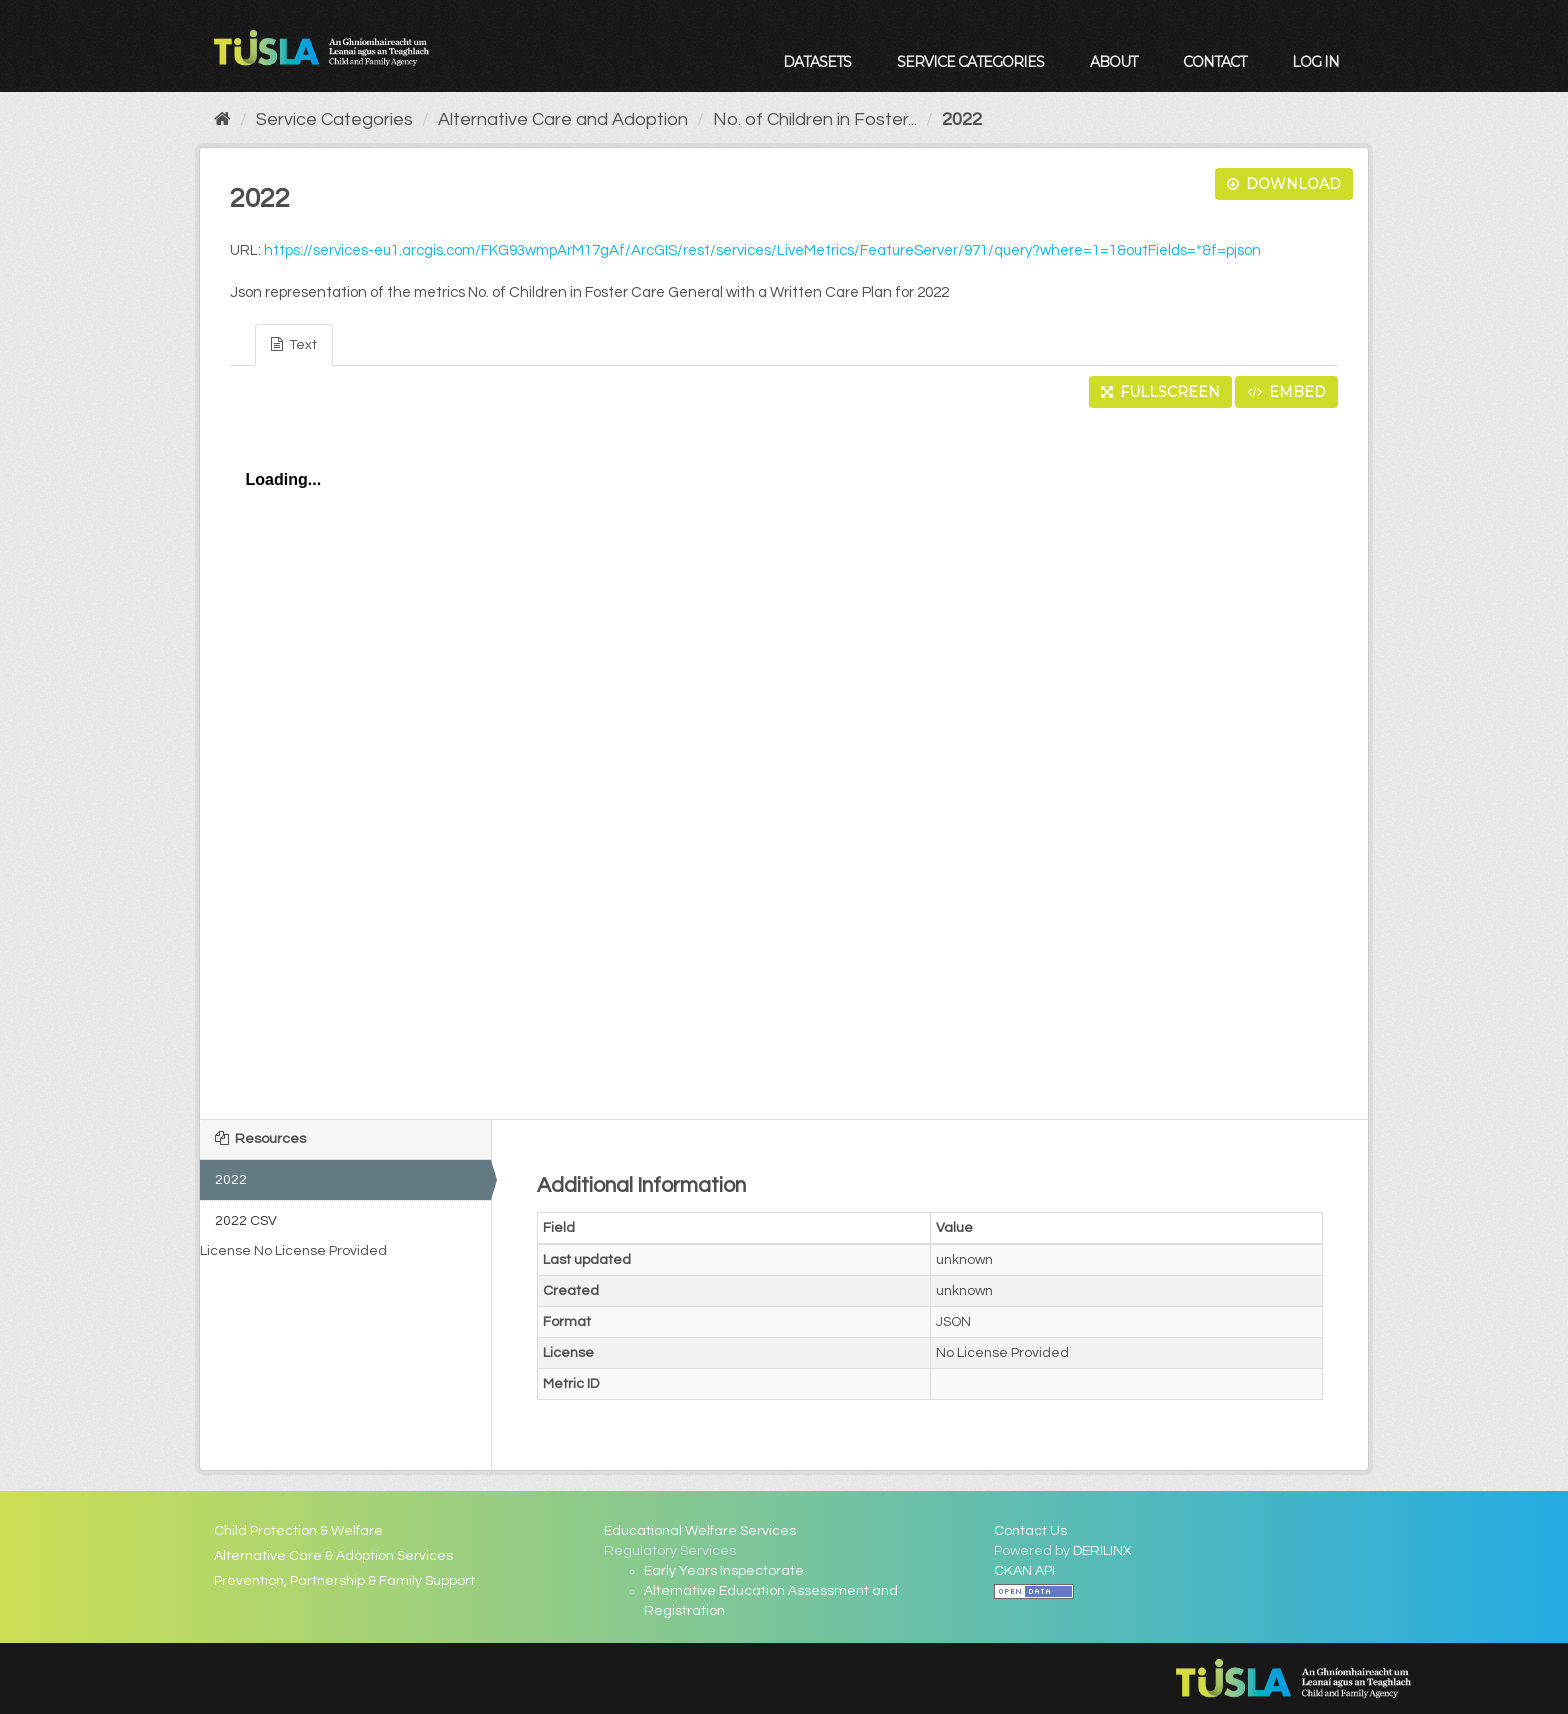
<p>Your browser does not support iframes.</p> (784, 758)
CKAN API (1024, 1571)
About (1113, 62)
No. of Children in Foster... (815, 119)
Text (294, 344)
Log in (1315, 62)
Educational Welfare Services (700, 1531)
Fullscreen (1160, 392)
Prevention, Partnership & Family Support (344, 1581)
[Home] (222, 119)
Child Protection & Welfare (298, 1531)
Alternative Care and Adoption (563, 119)
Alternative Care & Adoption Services (333, 1556)
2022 (962, 119)
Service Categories (970, 62)
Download (1284, 184)
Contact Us (1030, 1531)
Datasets (817, 62)
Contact (1214, 62)
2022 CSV (246, 1221)
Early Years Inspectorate (724, 1571)
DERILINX (1102, 1551)
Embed (1286, 392)
